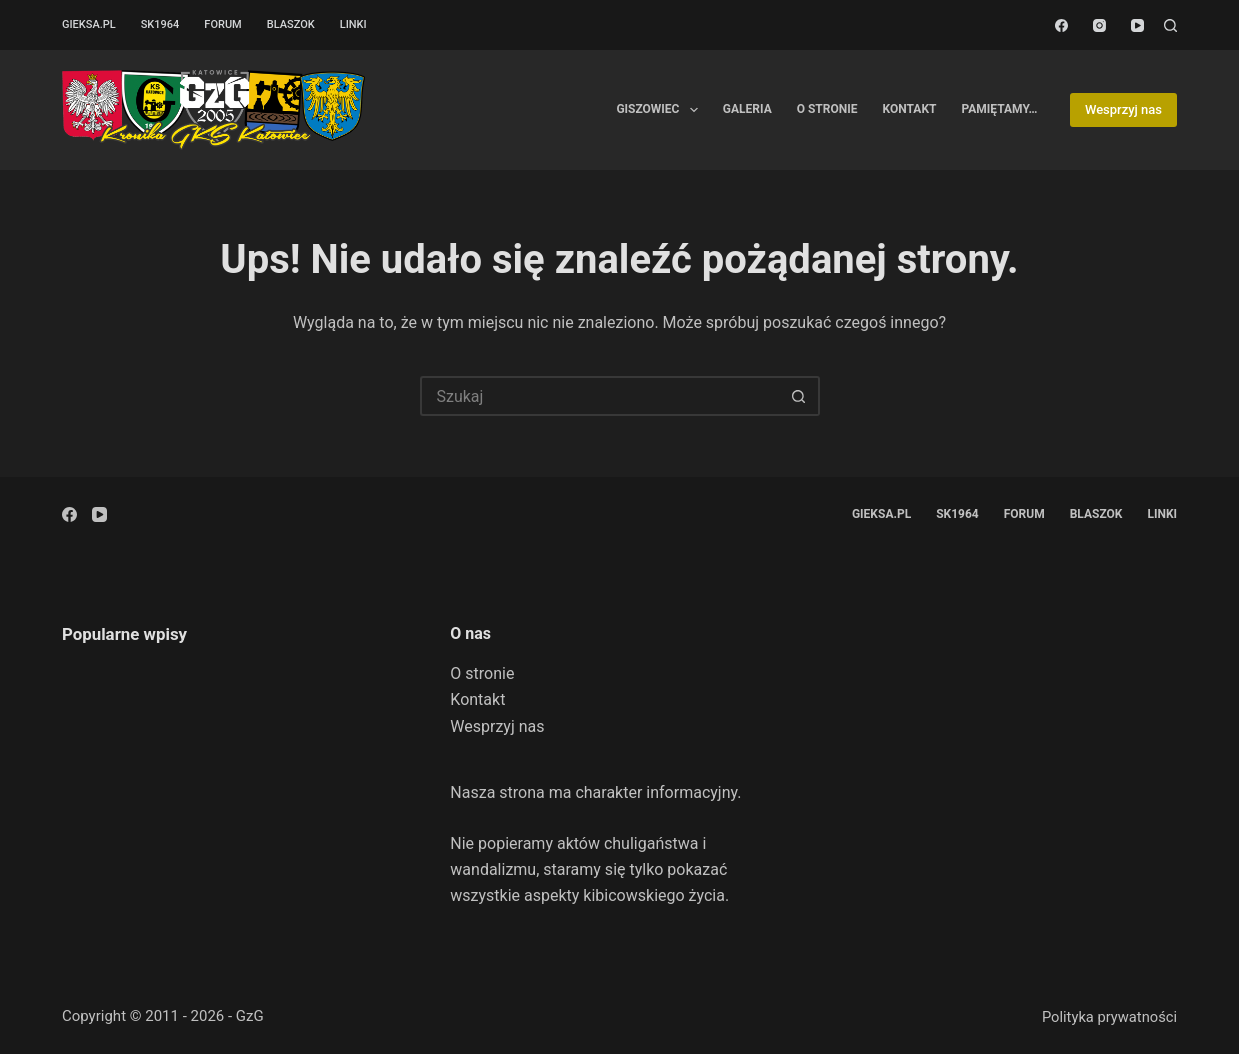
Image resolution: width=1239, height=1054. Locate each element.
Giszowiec (660, 110)
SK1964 (160, 24)
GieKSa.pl (89, 24)
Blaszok (291, 24)
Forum (222, 24)
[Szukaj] (1170, 25)
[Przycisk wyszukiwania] (800, 396)
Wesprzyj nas (1123, 109)
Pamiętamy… (999, 109)
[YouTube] (1137, 25)
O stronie (827, 109)
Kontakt (910, 109)
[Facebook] (1061, 25)
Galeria (747, 109)
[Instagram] (1099, 25)
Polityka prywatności (1109, 1017)
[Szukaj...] (600, 396)
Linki (353, 24)
